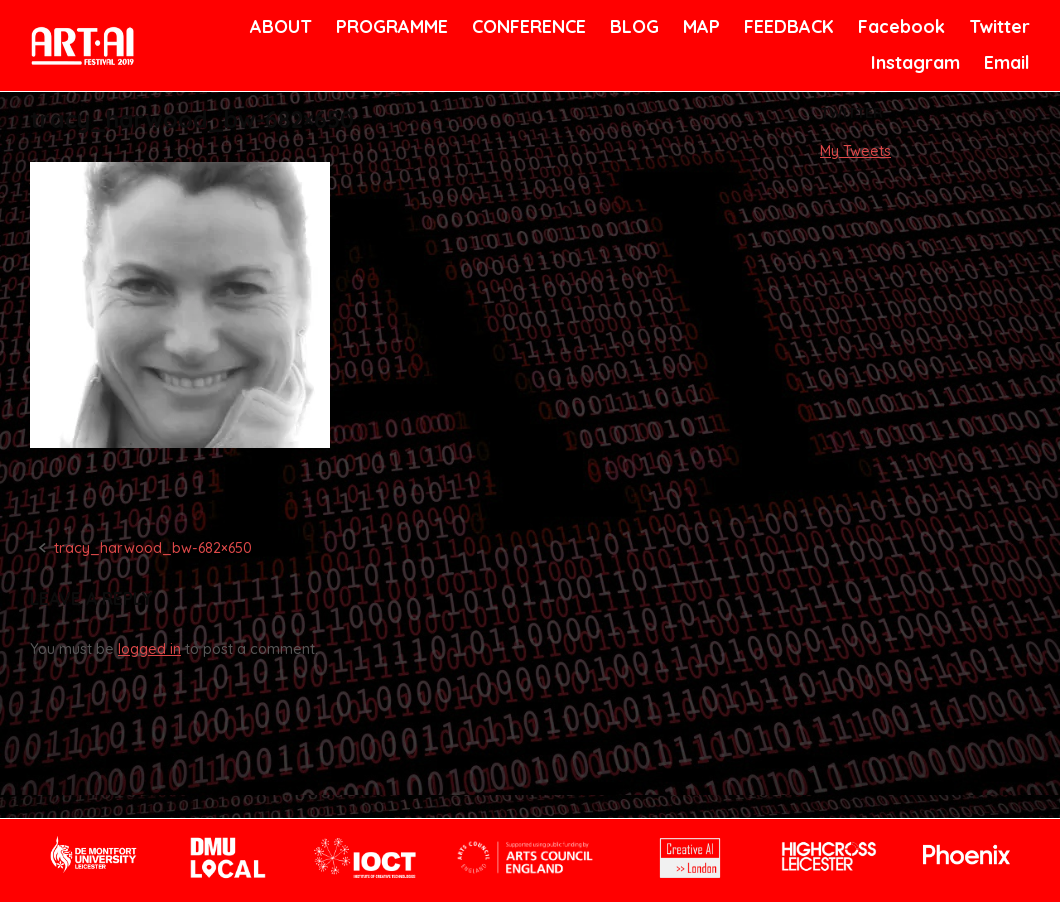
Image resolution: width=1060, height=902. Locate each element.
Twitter (997, 26)
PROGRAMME (388, 26)
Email (1005, 62)
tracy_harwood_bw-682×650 (153, 548)
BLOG (633, 26)
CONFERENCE (525, 26)
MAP (700, 26)
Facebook (899, 26)
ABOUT (279, 26)
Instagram (913, 62)
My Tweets (855, 151)
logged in (149, 649)
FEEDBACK (786, 26)
